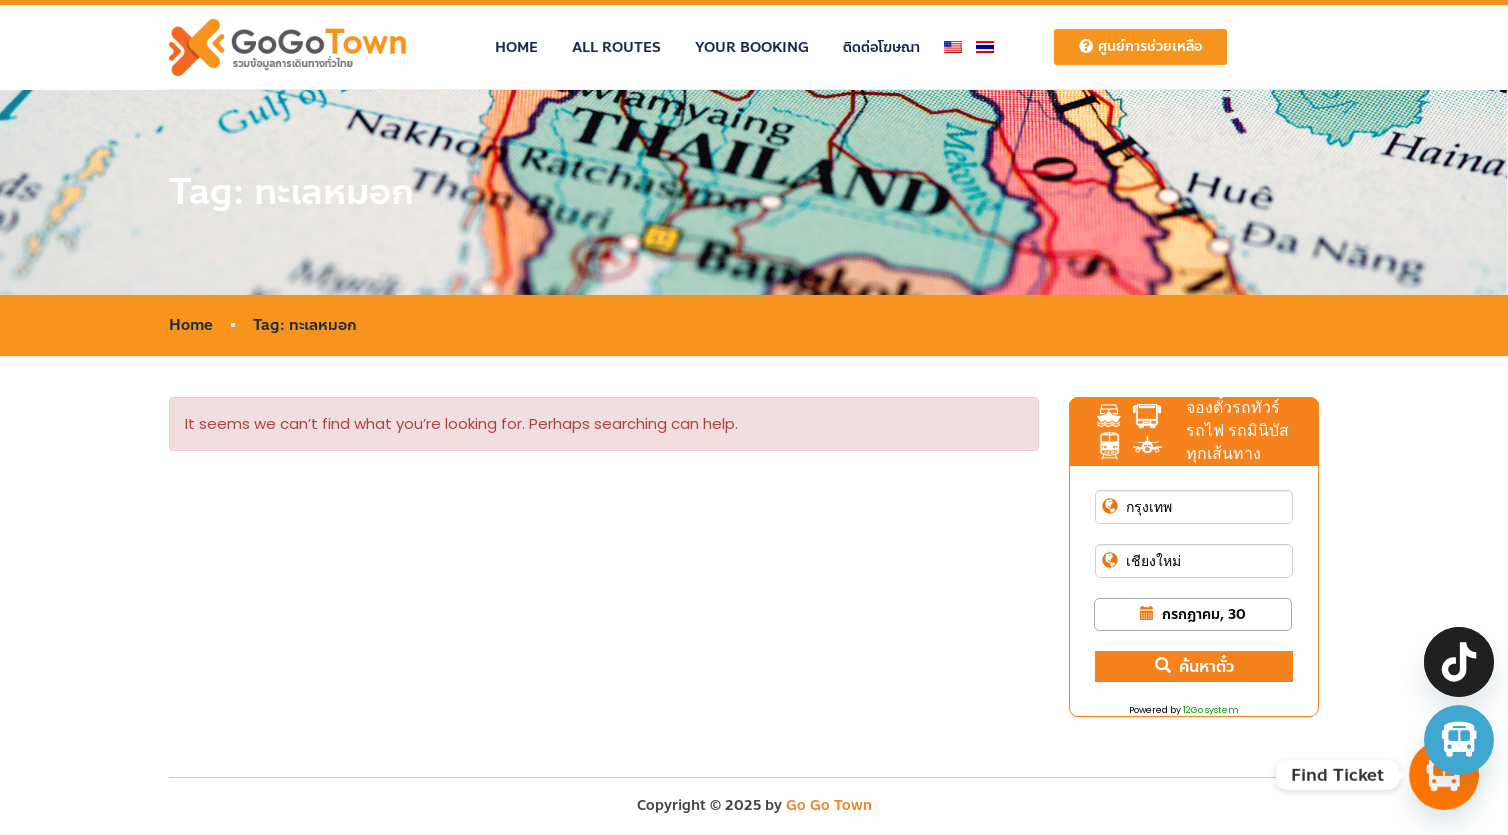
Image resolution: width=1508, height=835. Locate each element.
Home (516, 47)
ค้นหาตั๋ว (1194, 666)
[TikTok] (1459, 662)
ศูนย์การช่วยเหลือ (1140, 46)
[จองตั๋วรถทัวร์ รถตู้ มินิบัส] (1459, 740)
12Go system (1211, 710)
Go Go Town (829, 805)
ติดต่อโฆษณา (881, 47)
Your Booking (752, 47)
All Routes (616, 47)
